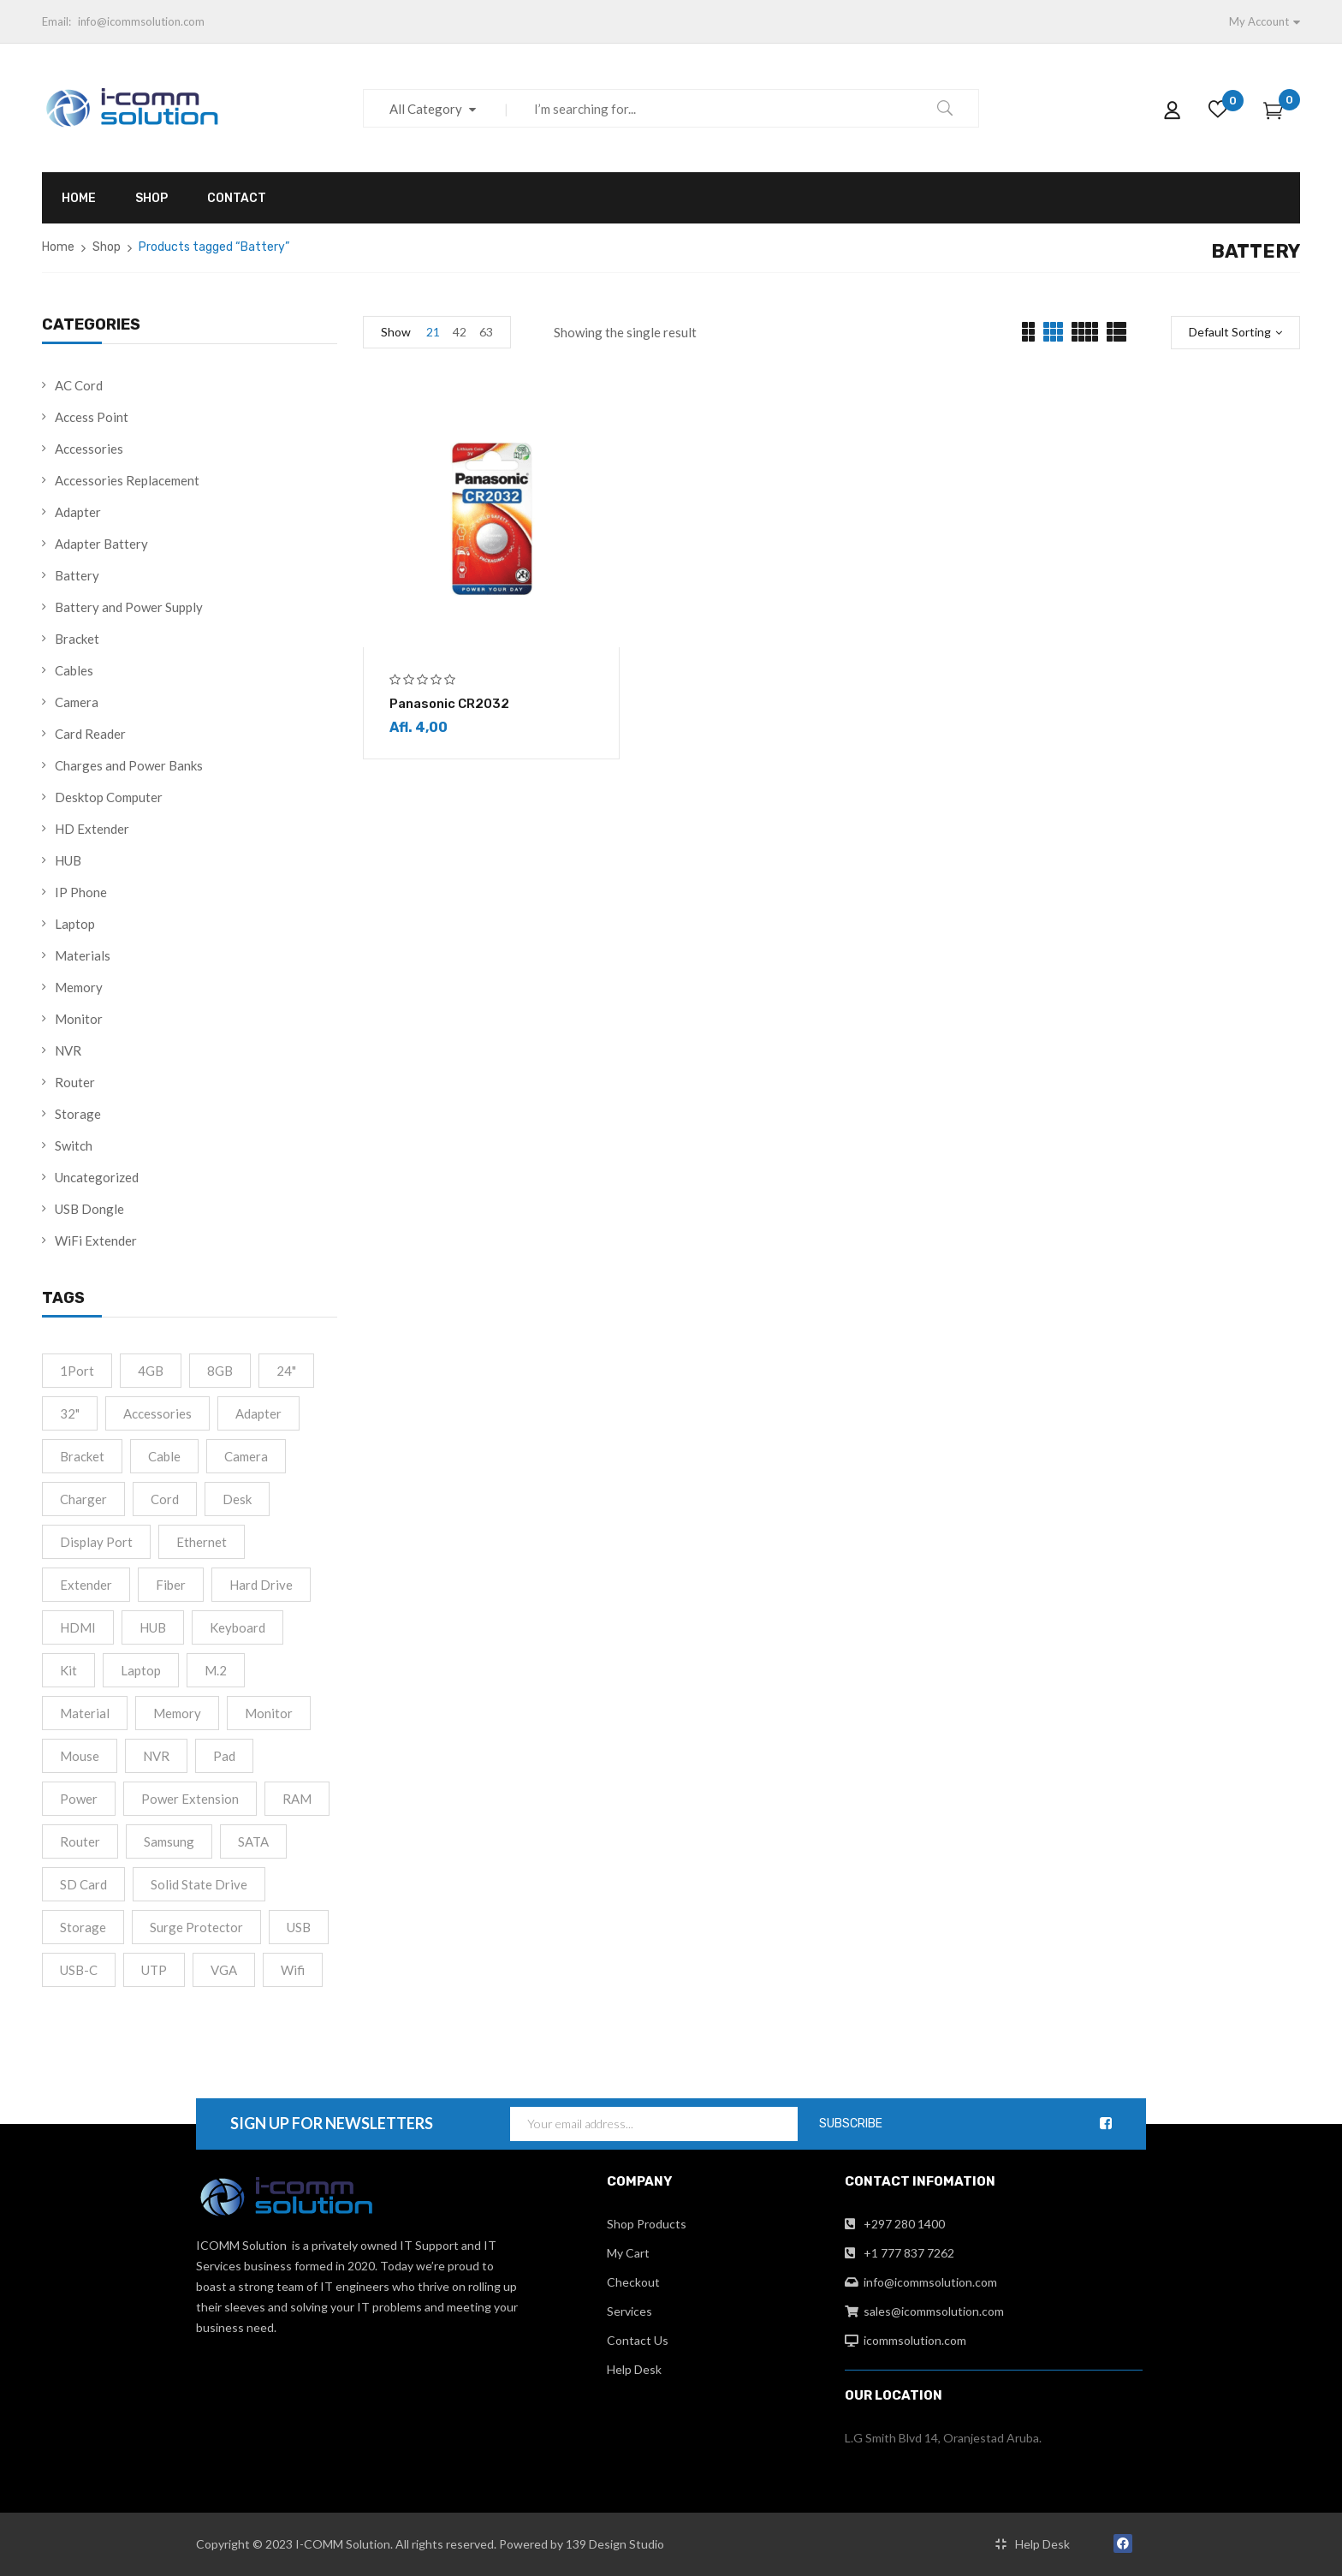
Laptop (75, 923)
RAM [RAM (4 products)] (297, 1798)
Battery (77, 575)
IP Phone (81, 892)
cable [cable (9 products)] (164, 1456)
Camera (76, 702)
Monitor (79, 1018)
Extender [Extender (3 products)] (86, 1584)
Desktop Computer (109, 797)
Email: (56, 21)
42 (459, 331)
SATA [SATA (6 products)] (253, 1841)
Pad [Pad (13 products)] (224, 1756)
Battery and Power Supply (129, 607)
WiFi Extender (96, 1240)
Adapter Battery (101, 543)
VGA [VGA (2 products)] (224, 1970)
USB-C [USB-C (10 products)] (79, 1970)
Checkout (633, 2282)
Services (629, 2311)
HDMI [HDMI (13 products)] (78, 1627)
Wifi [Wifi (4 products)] (293, 1970)
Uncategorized (97, 1177)
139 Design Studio (615, 2544)
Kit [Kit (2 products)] (68, 1670)
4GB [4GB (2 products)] (150, 1370)
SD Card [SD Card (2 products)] (83, 1884)
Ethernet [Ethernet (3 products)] (201, 1542)
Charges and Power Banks (129, 765)
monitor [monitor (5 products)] (269, 1713)
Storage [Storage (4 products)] (83, 1927)
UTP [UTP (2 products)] (154, 1970)
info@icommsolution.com (141, 21)
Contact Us (637, 2340)
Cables (74, 670)
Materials (82, 955)
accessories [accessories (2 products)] (157, 1413)
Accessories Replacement (127, 480)
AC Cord (79, 385)
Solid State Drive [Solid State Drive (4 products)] (199, 1884)
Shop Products (646, 2223)
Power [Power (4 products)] (79, 1798)
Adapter (78, 512)
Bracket (77, 638)
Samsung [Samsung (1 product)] (169, 1841)
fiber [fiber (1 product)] (171, 1584)
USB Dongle (89, 1209)
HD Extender (92, 828)
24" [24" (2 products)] (286, 1370)
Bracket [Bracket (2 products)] (82, 1456)
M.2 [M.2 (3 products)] (216, 1670)
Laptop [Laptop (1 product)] (141, 1670)
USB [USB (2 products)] (299, 1927)
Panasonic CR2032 (449, 703)
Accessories (89, 448)
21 (433, 331)
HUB (68, 860)
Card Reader (90, 733)
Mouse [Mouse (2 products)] (79, 1756)
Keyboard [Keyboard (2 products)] (237, 1627)
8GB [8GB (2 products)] (220, 1370)
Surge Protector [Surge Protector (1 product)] (196, 1927)
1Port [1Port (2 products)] (77, 1370)
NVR (68, 1050)
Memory (79, 987)
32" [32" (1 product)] (70, 1413)
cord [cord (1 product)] (165, 1499)
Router (75, 1082)
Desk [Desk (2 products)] (237, 1499)
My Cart (628, 2253)
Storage (78, 1113)
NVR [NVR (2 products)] (156, 1756)
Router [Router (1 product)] (80, 1841)
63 (486, 331)
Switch (73, 1145)
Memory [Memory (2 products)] (177, 1713)
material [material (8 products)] (85, 1713)
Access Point (91, 417)
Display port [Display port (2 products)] (96, 1542)
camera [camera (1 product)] (246, 1456)
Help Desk (634, 2369)
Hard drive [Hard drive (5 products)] (261, 1584)
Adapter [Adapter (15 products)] (258, 1413)
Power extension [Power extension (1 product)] (190, 1798)
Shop (106, 247)
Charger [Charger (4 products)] (83, 1499)
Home (58, 247)
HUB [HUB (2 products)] (153, 1627)
